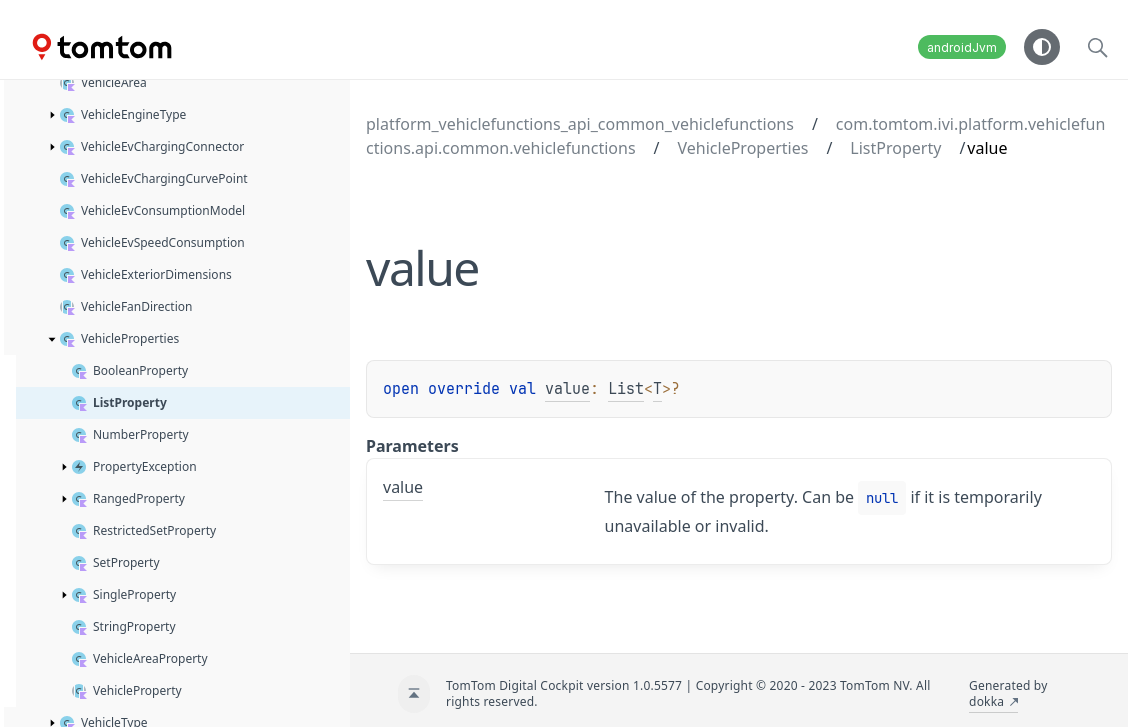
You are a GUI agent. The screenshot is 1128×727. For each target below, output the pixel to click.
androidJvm (962, 47)
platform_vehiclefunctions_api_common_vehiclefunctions (580, 124)
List (626, 389)
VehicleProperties (743, 148)
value (567, 389)
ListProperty (895, 148)
